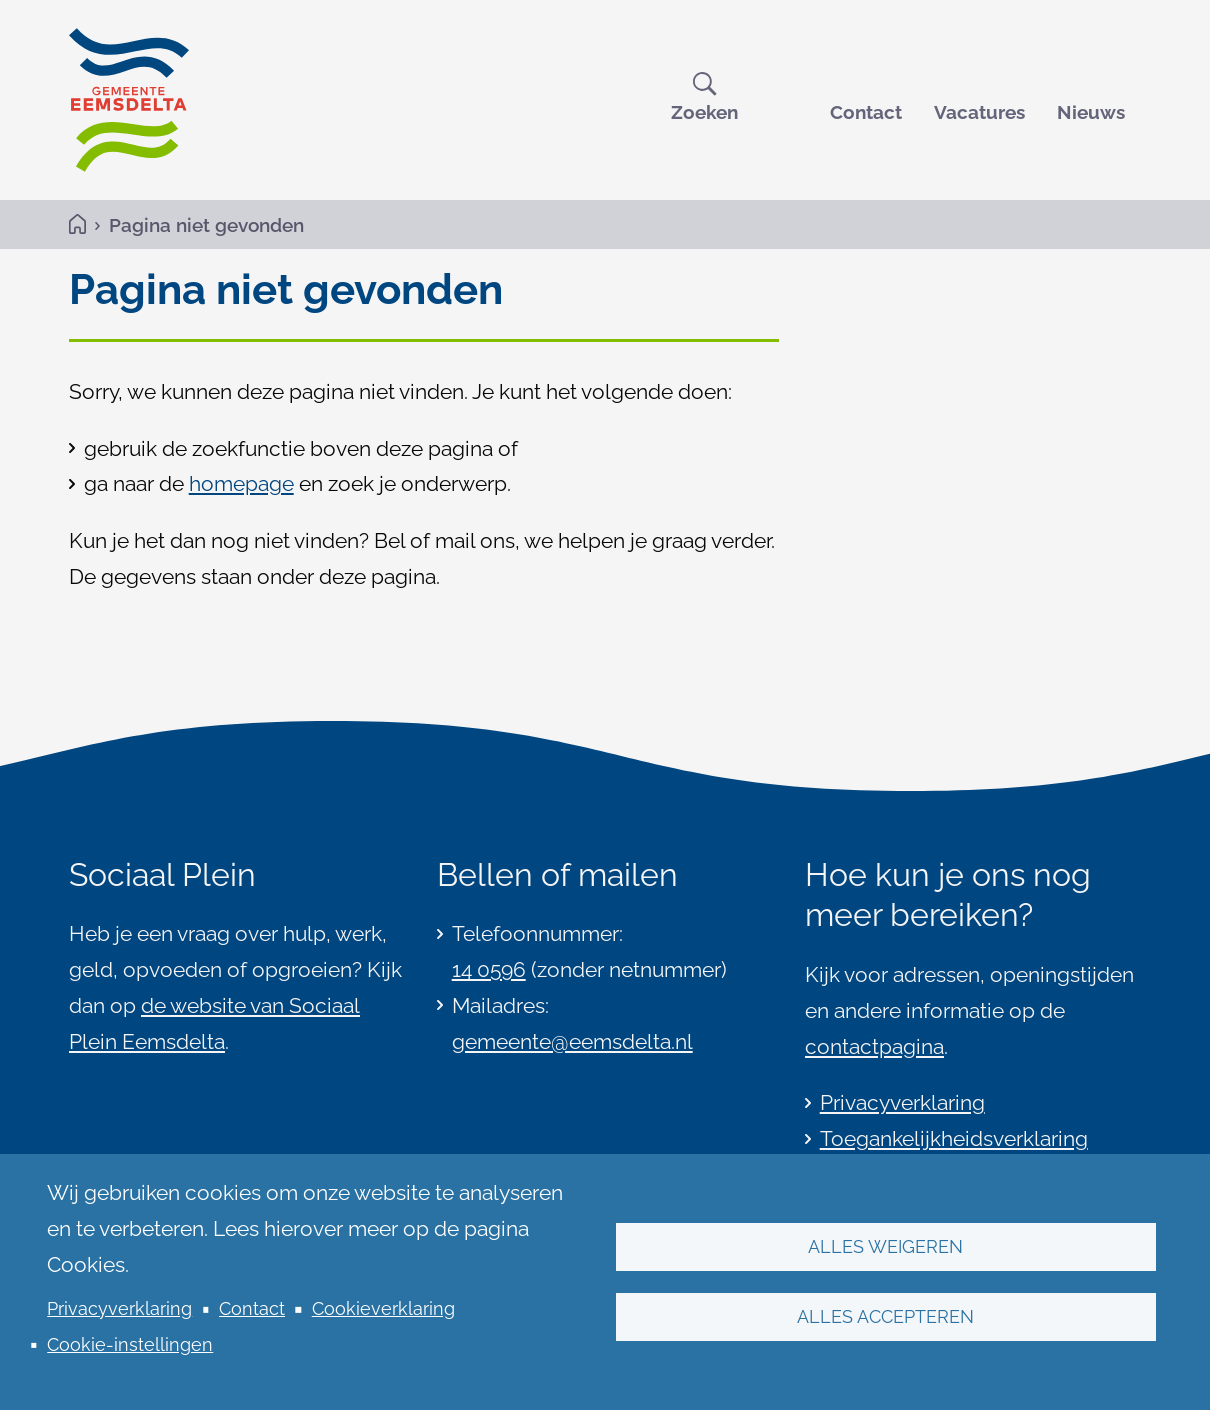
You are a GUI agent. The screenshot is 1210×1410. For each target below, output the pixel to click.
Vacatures (979, 112)
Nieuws (1091, 112)
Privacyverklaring (119, 1308)
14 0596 (489, 969)
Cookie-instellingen (130, 1344)
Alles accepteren (885, 1316)
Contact (866, 112)
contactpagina (874, 1046)
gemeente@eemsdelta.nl (572, 1041)
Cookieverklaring (383, 1308)
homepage (241, 483)
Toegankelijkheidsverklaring (954, 1138)
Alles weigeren (885, 1246)
